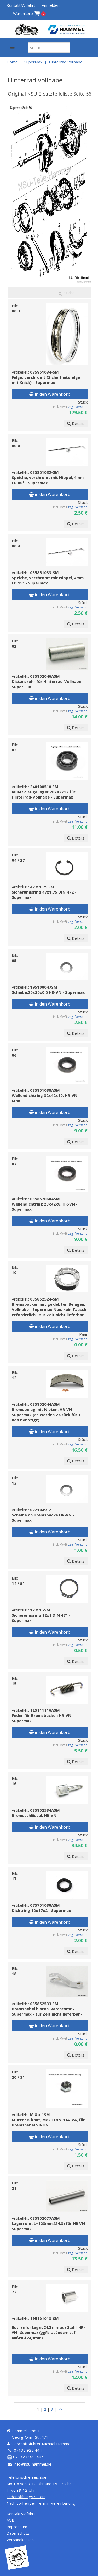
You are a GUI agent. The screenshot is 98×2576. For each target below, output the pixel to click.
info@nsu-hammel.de (32, 2464)
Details (75, 423)
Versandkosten (20, 2539)
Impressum (17, 2526)
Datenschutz (18, 2533)
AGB (10, 2520)
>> (59, 2409)
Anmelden (51, 5)
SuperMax (33, 61)
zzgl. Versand (78, 407)
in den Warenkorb (49, 394)
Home (12, 61)
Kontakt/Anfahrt (21, 5)
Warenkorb (29, 13)
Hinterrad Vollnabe (66, 61)
